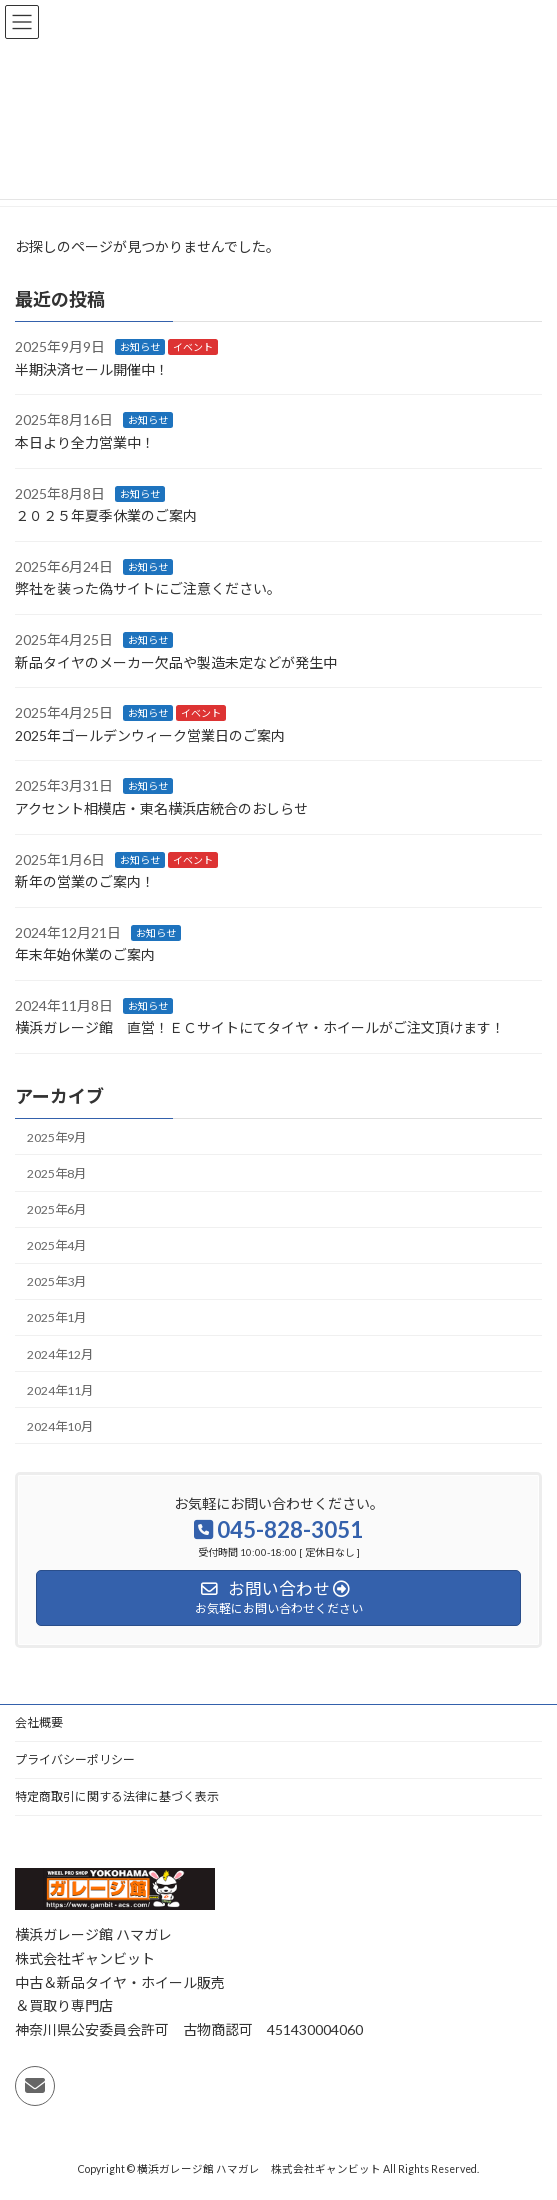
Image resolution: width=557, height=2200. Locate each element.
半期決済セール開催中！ (92, 369)
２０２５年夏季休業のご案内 (106, 515)
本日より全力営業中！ (85, 442)
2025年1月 (56, 1317)
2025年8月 (56, 1173)
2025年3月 (56, 1281)
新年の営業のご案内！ (85, 881)
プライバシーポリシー (75, 1759)
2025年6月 (56, 1209)
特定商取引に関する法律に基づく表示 (117, 1796)
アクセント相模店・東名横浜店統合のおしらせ (161, 808)
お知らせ (140, 347)
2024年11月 (60, 1389)
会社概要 (39, 1722)
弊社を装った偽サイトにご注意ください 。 (148, 588)
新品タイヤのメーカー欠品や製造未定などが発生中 (176, 661)
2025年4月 (56, 1245)
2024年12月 (60, 1353)
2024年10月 (60, 1426)
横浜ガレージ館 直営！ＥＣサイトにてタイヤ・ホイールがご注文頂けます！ (260, 1027)
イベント (193, 347)
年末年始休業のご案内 (85, 954)
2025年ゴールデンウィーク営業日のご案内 (150, 735)
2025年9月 (56, 1137)
